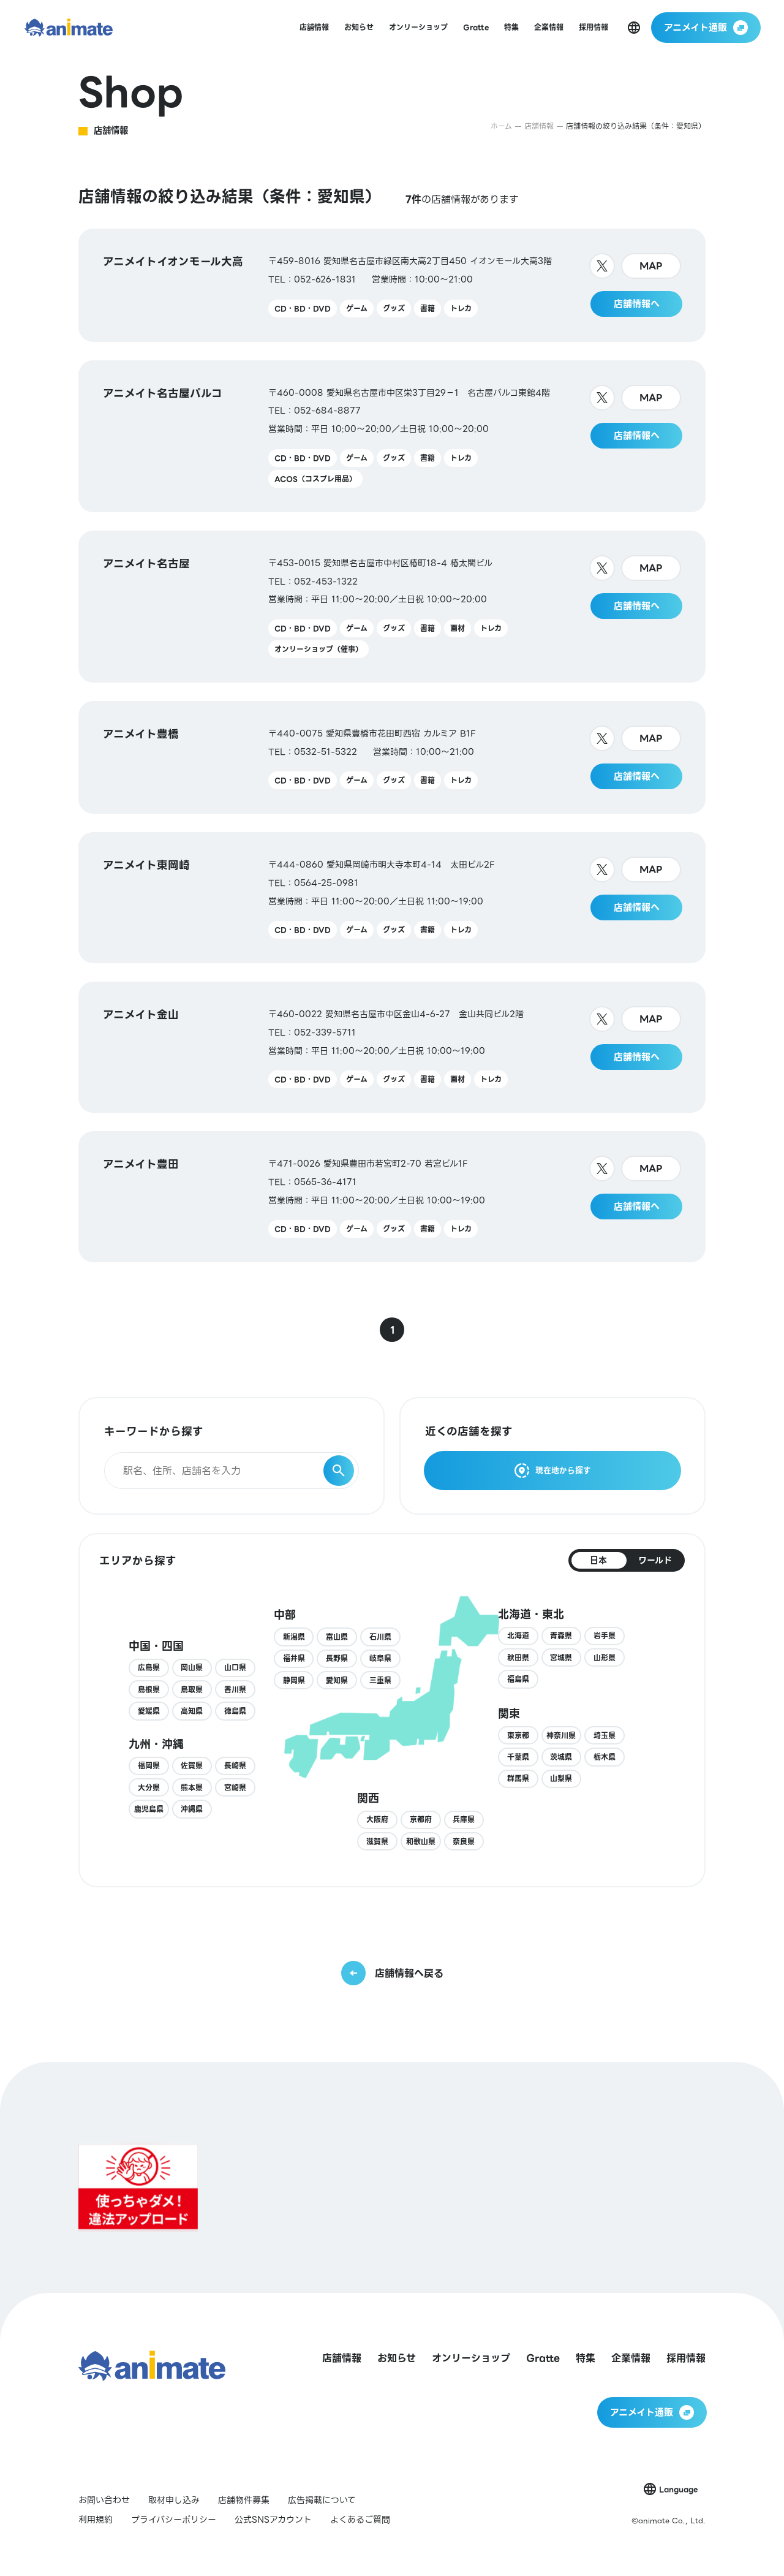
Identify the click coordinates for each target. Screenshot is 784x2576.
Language (678, 2489)
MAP (651, 266)
